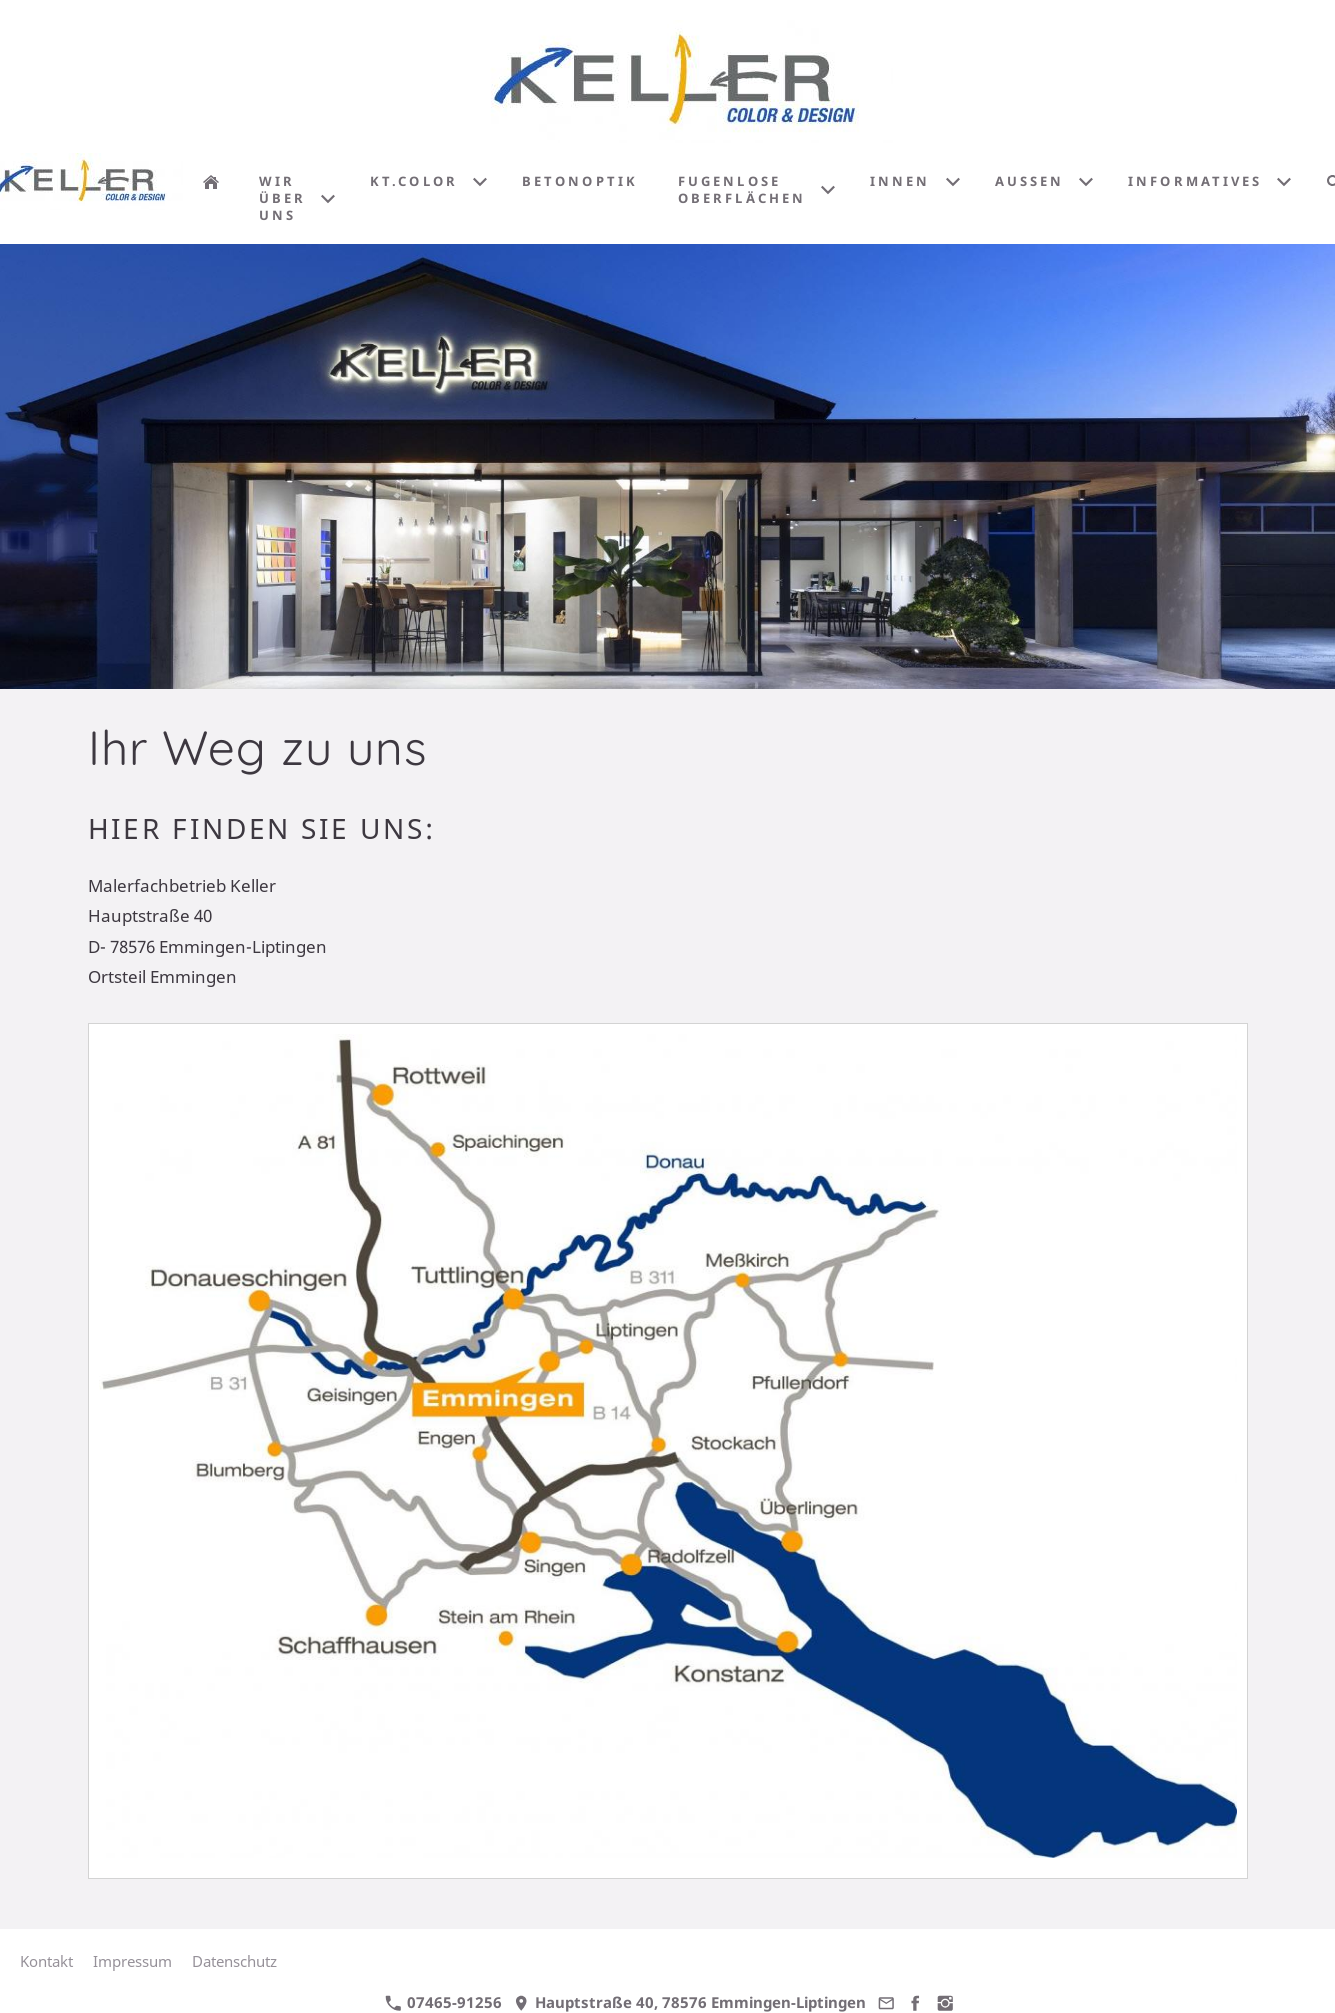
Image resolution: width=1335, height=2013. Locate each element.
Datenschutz (234, 1961)
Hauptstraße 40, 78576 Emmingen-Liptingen (689, 2002)
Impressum (132, 1961)
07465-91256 (443, 2002)
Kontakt (46, 1961)
